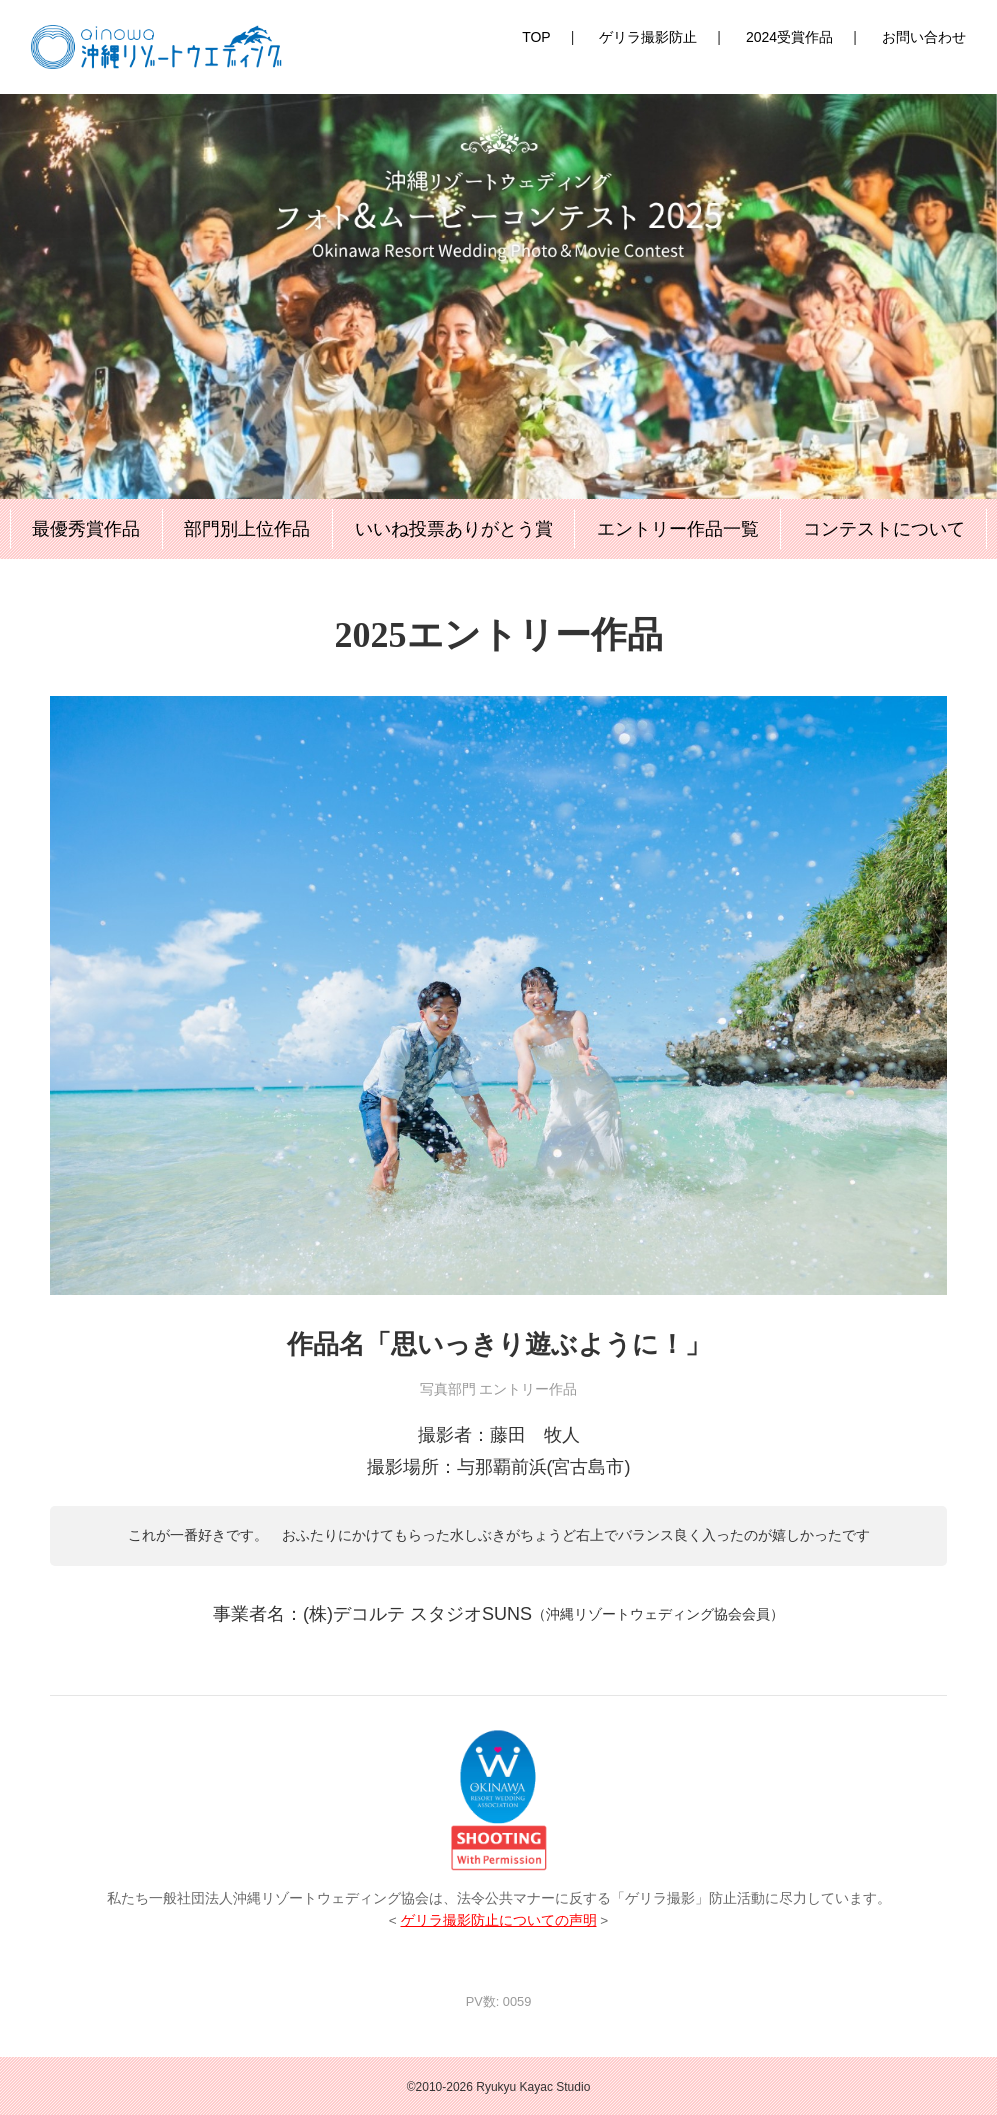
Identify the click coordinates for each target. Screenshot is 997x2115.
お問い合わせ (924, 37)
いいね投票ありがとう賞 (454, 529)
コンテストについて (884, 529)
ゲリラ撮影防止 (648, 37)
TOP (536, 37)
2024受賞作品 (789, 37)
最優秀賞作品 (86, 529)
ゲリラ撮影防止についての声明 (499, 1920)
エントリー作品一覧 (678, 529)
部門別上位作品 (247, 529)
